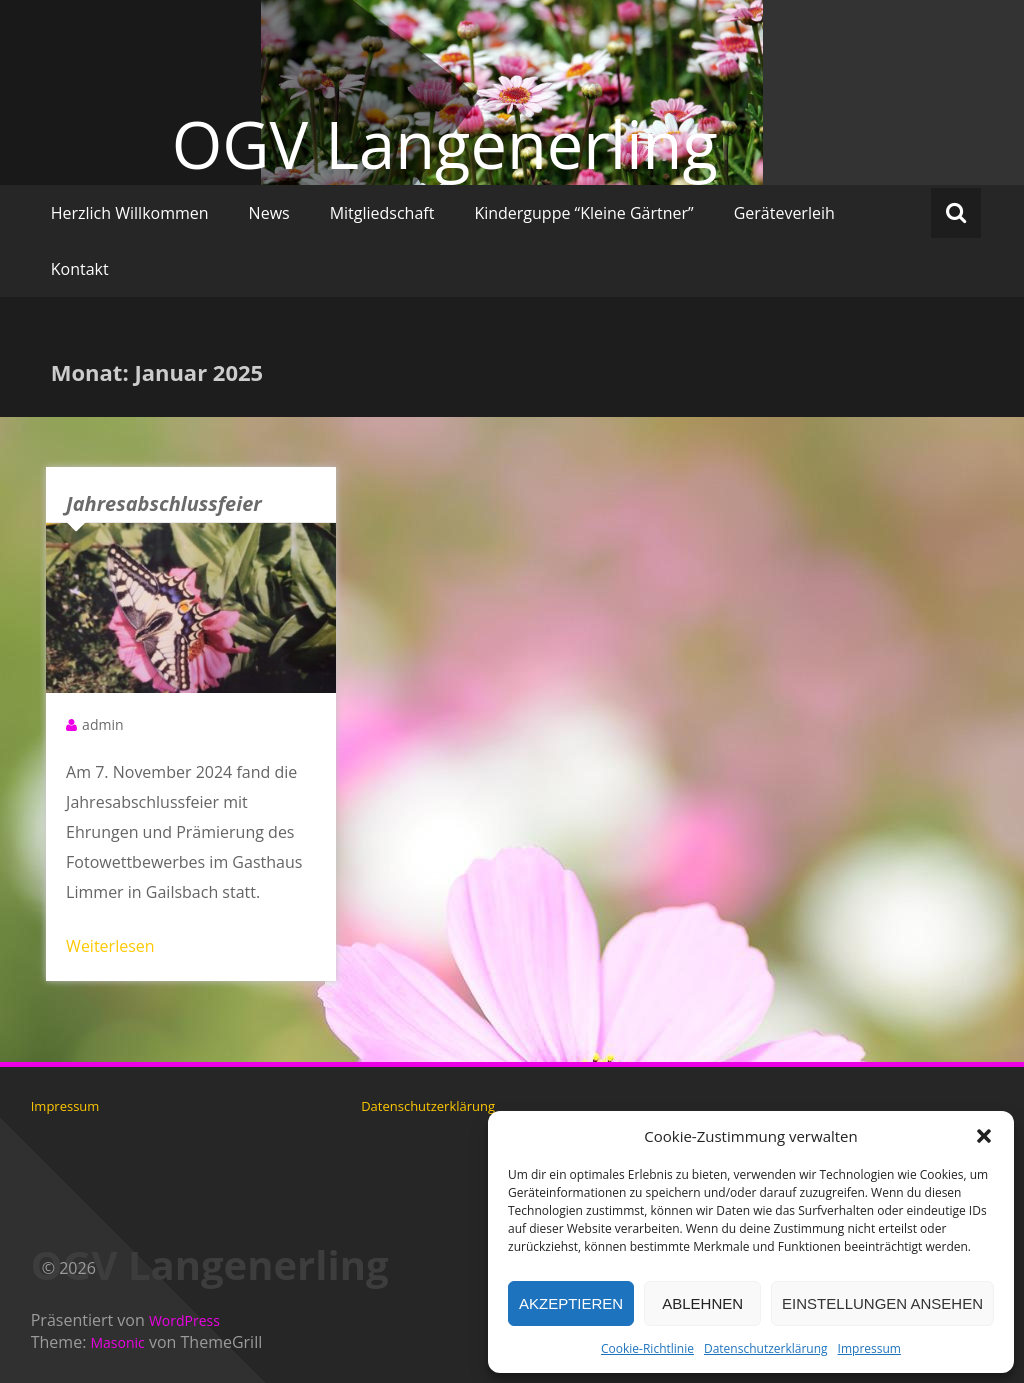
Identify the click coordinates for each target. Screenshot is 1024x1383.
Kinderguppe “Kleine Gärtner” (583, 213)
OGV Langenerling (445, 144)
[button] (984, 1136)
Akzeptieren (571, 1303)
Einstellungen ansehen (882, 1303)
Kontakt (80, 269)
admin (102, 724)
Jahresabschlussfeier (164, 503)
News (269, 213)
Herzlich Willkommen (130, 213)
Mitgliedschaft (382, 213)
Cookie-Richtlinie (647, 1348)
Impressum (869, 1348)
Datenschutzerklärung (766, 1348)
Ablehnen (702, 1303)
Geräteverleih (784, 213)
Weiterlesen (110, 946)
